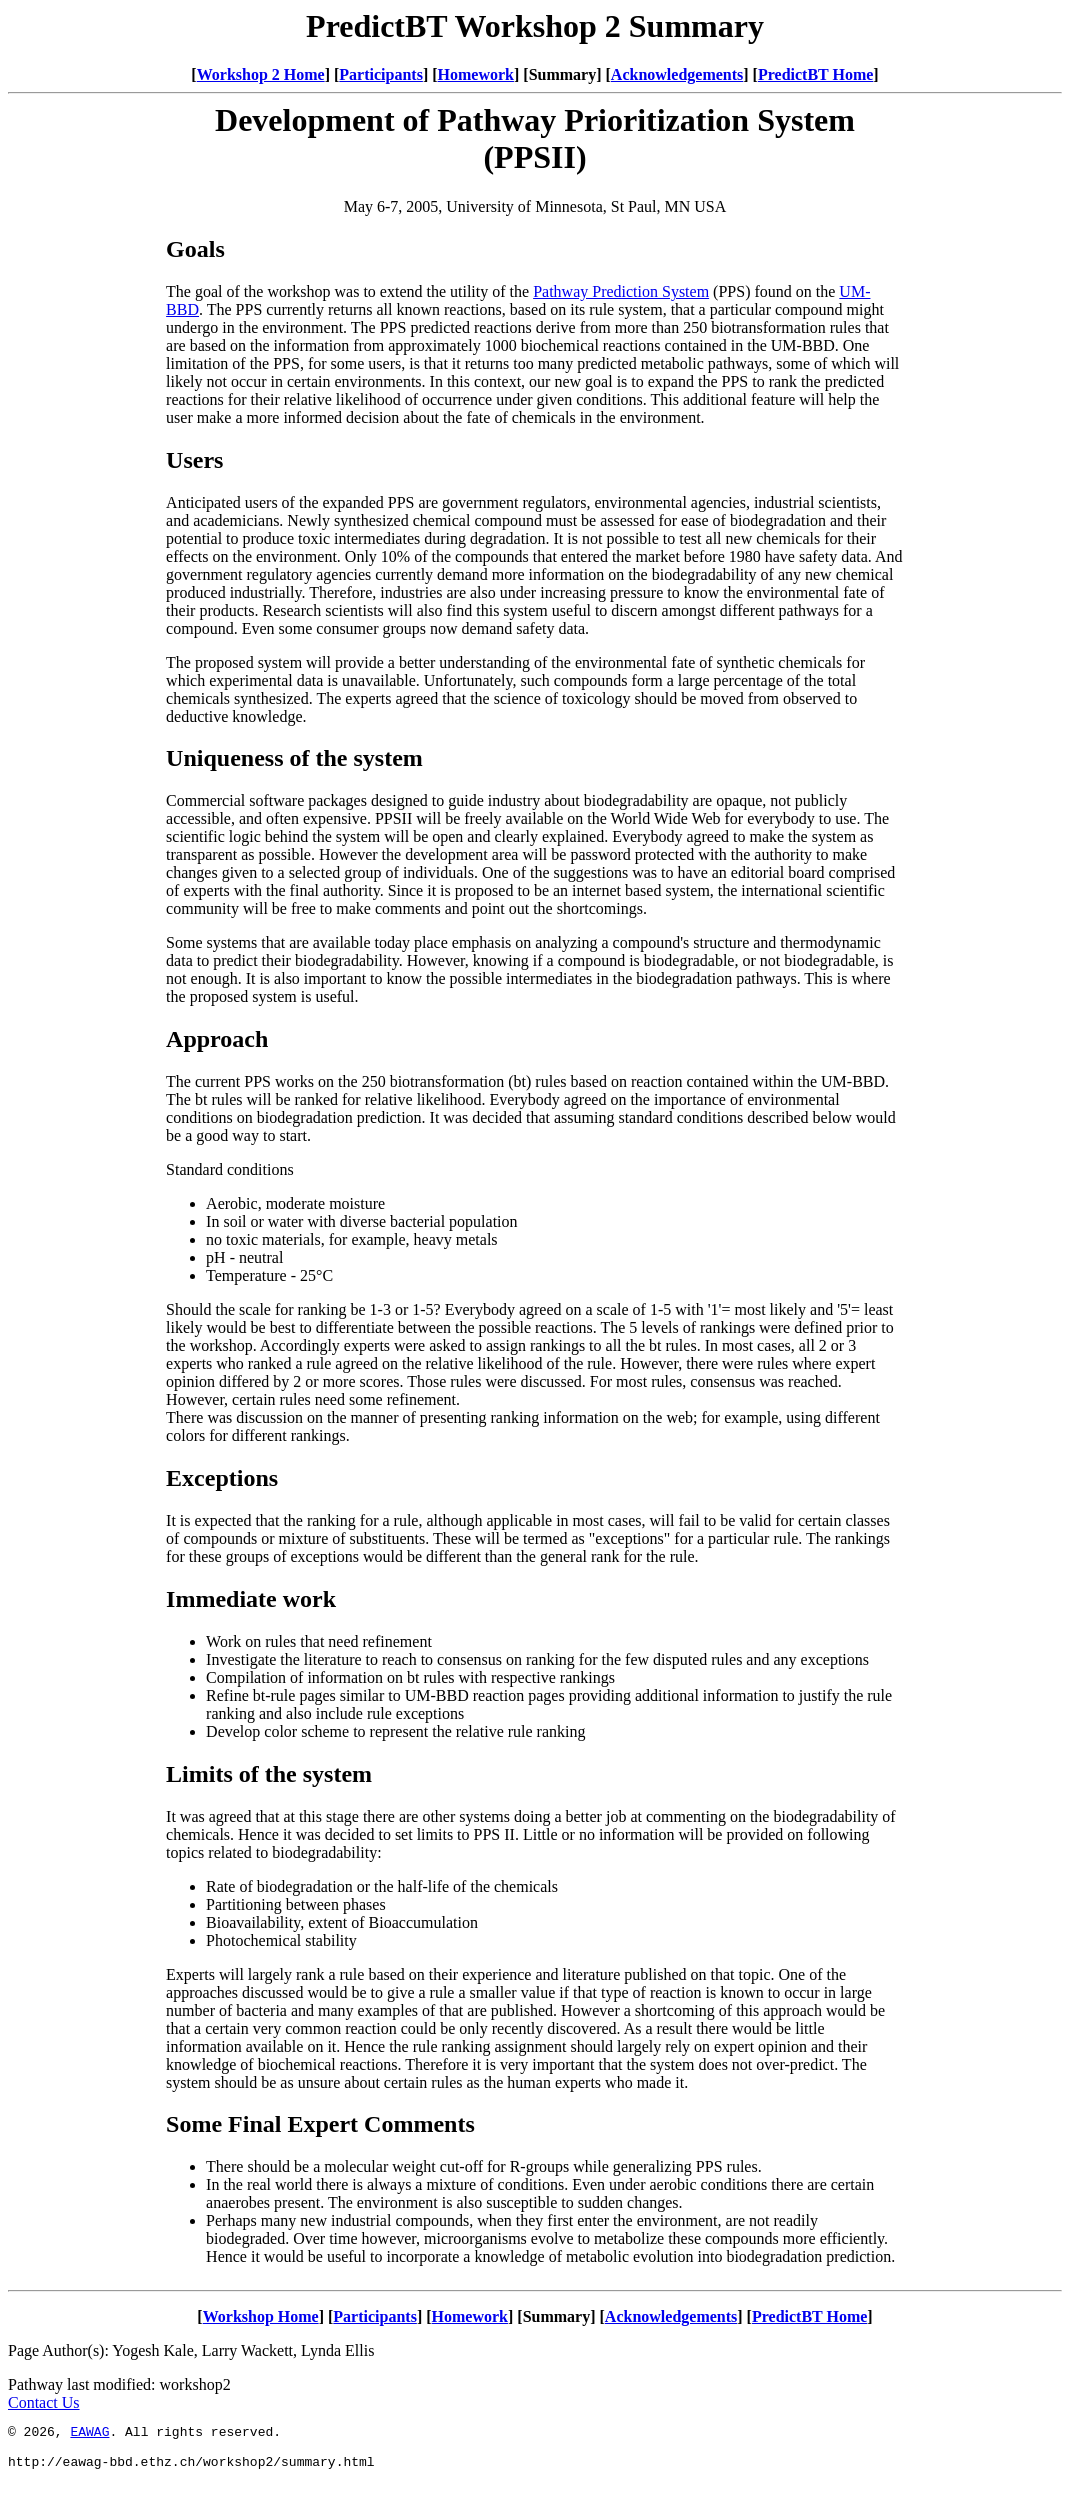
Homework (476, 74)
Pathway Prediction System (621, 291)
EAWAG (89, 2434)
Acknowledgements (677, 74)
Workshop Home (261, 2316)
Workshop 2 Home (261, 74)
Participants (381, 74)
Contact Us (44, 2402)
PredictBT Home (815, 74)
